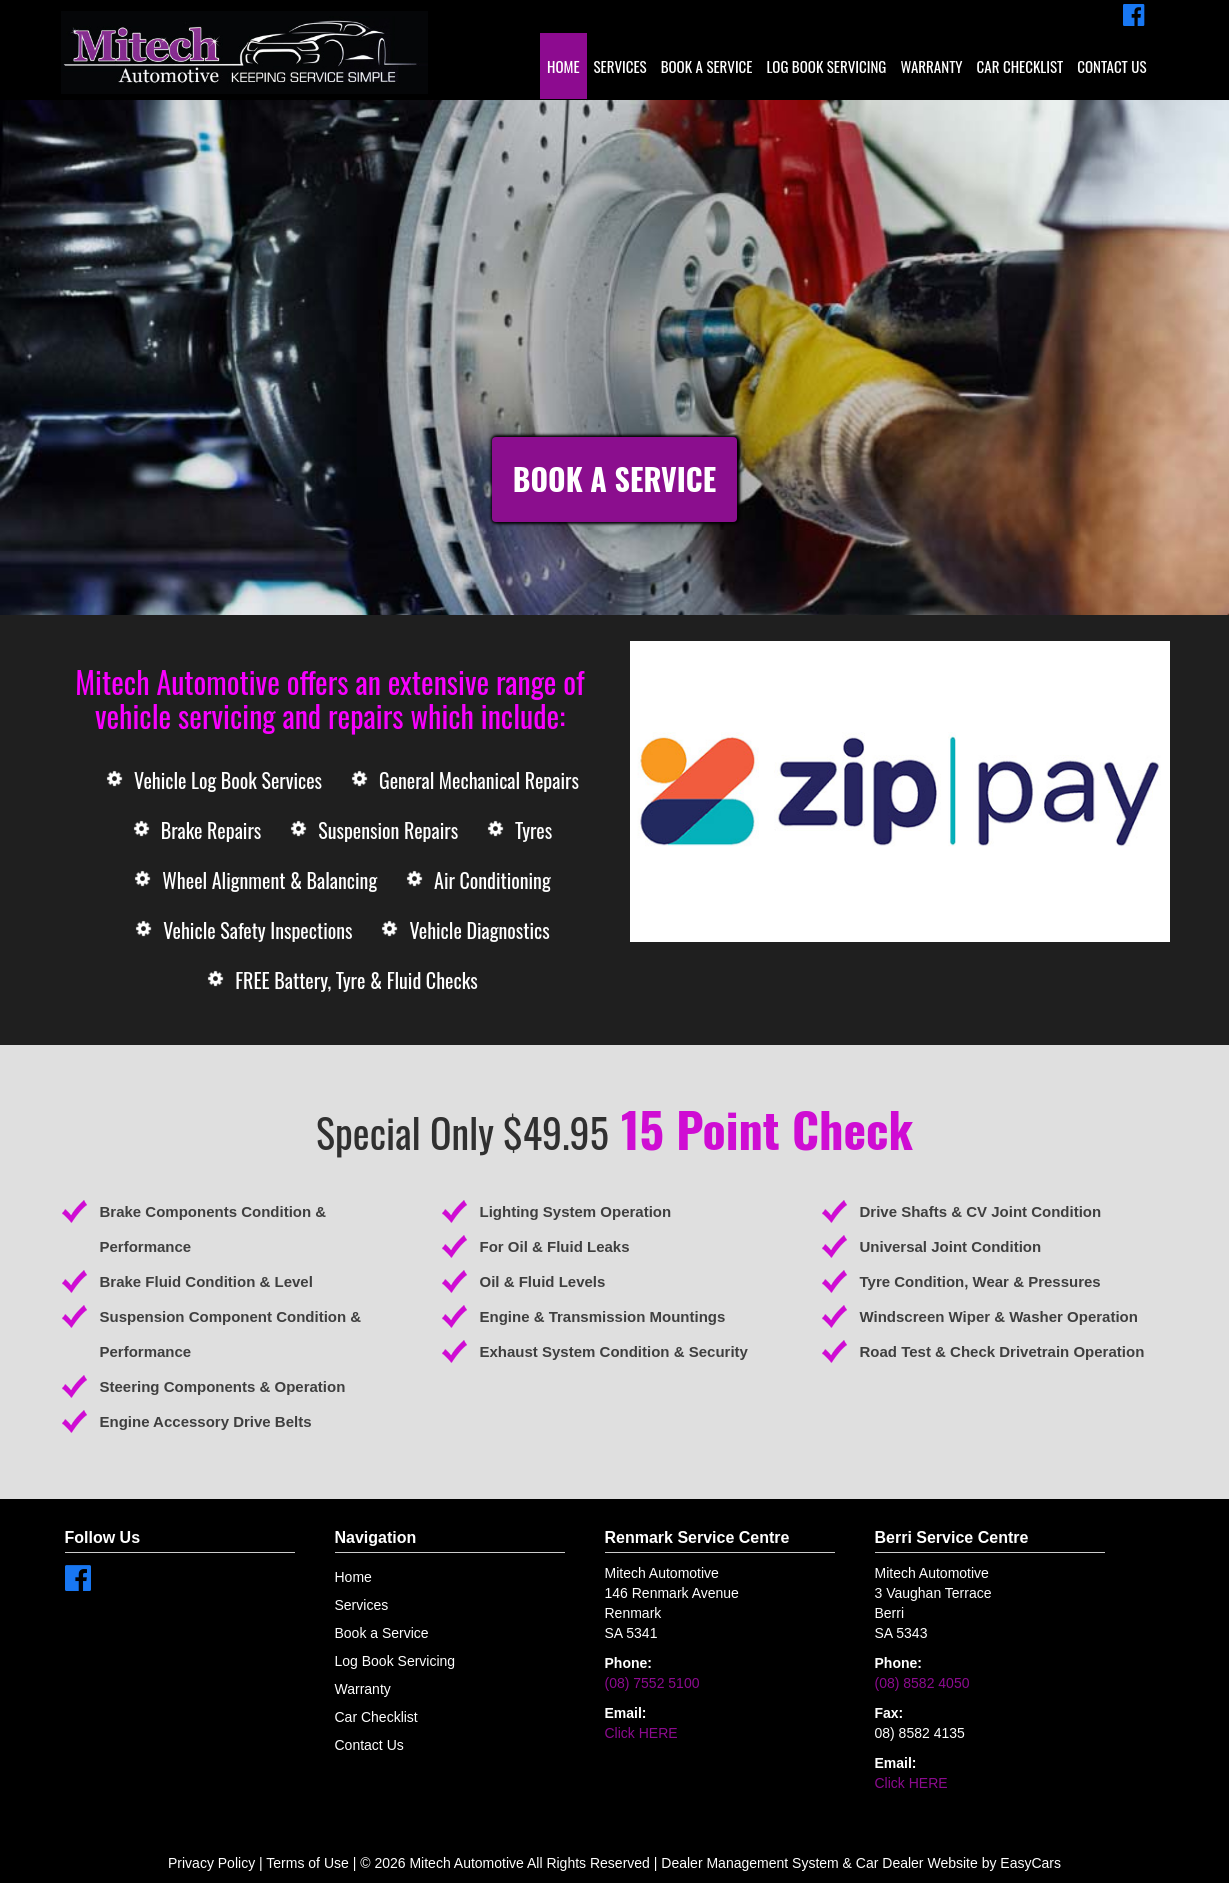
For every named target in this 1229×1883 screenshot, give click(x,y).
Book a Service (707, 66)
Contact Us (1111, 66)
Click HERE (641, 1733)
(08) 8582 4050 (922, 1683)
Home (563, 66)
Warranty (931, 66)
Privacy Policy (213, 1863)
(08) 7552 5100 (652, 1683)
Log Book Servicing (826, 66)
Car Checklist (1020, 66)
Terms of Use (309, 1863)
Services (620, 66)
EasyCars (1030, 1863)
